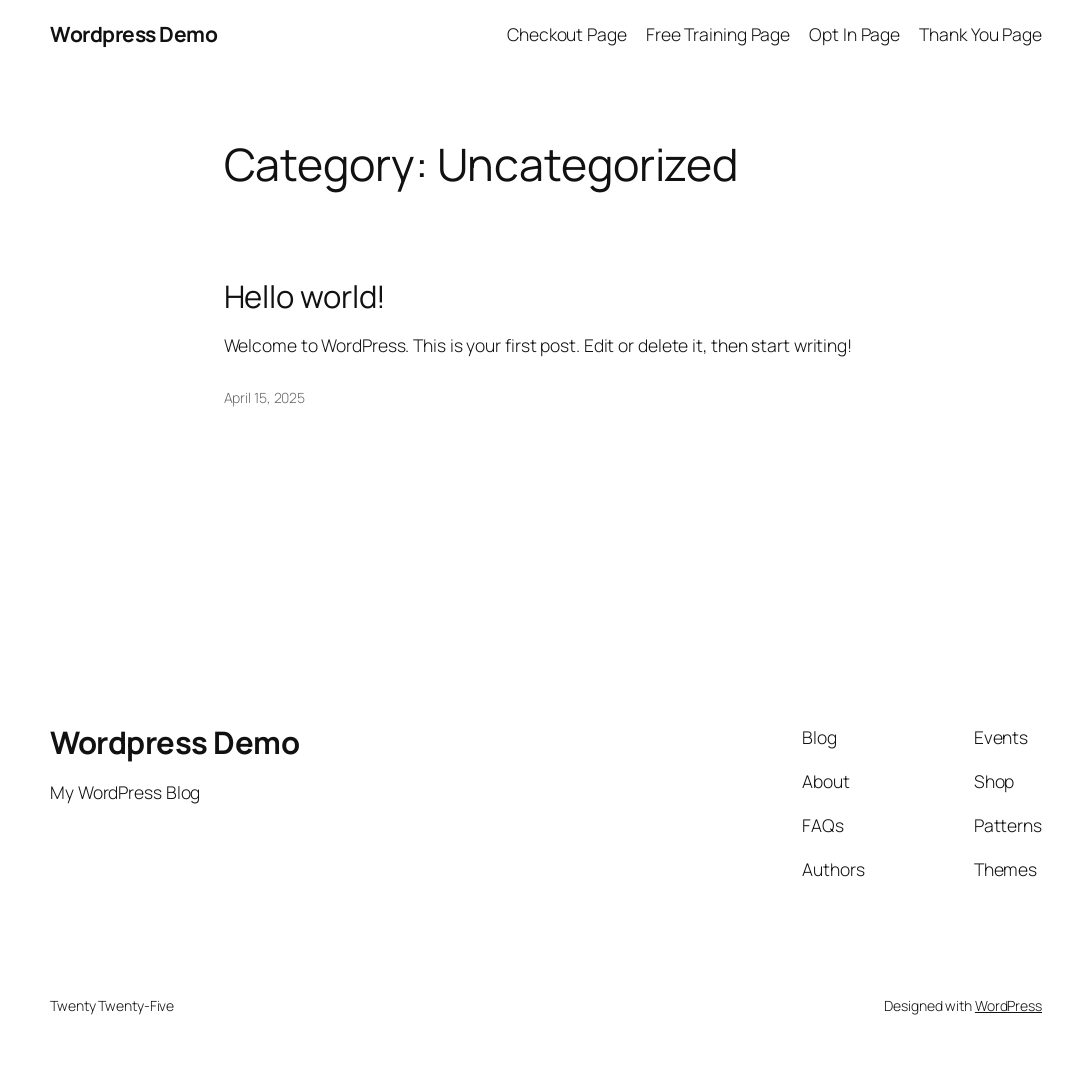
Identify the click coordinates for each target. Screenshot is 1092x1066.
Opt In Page (854, 34)
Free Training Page (718, 34)
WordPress (1008, 1005)
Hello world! (305, 296)
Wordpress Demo (133, 34)
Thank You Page (980, 34)
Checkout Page (567, 34)
